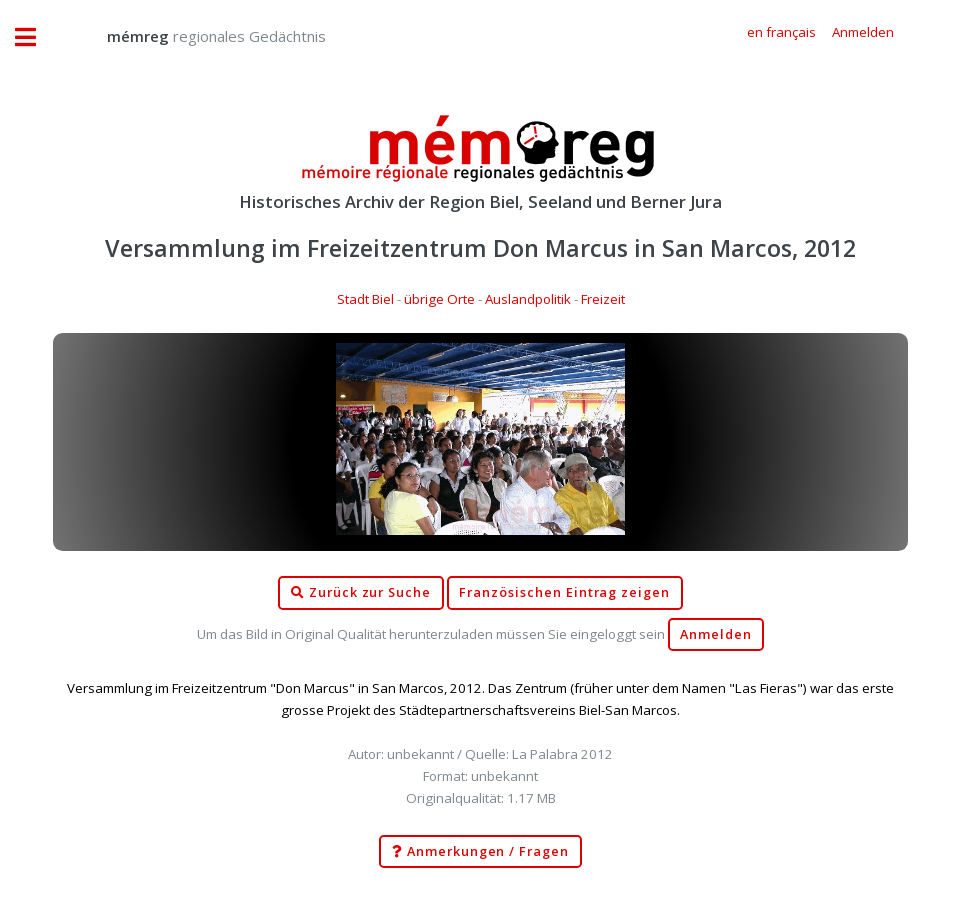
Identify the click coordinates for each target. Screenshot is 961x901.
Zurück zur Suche (361, 593)
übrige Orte (439, 299)
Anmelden (716, 634)
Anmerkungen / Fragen (480, 852)
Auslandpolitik (528, 299)
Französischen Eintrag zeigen (564, 592)
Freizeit (603, 299)
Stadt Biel (365, 299)
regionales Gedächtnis (196, 36)
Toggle (36, 37)
